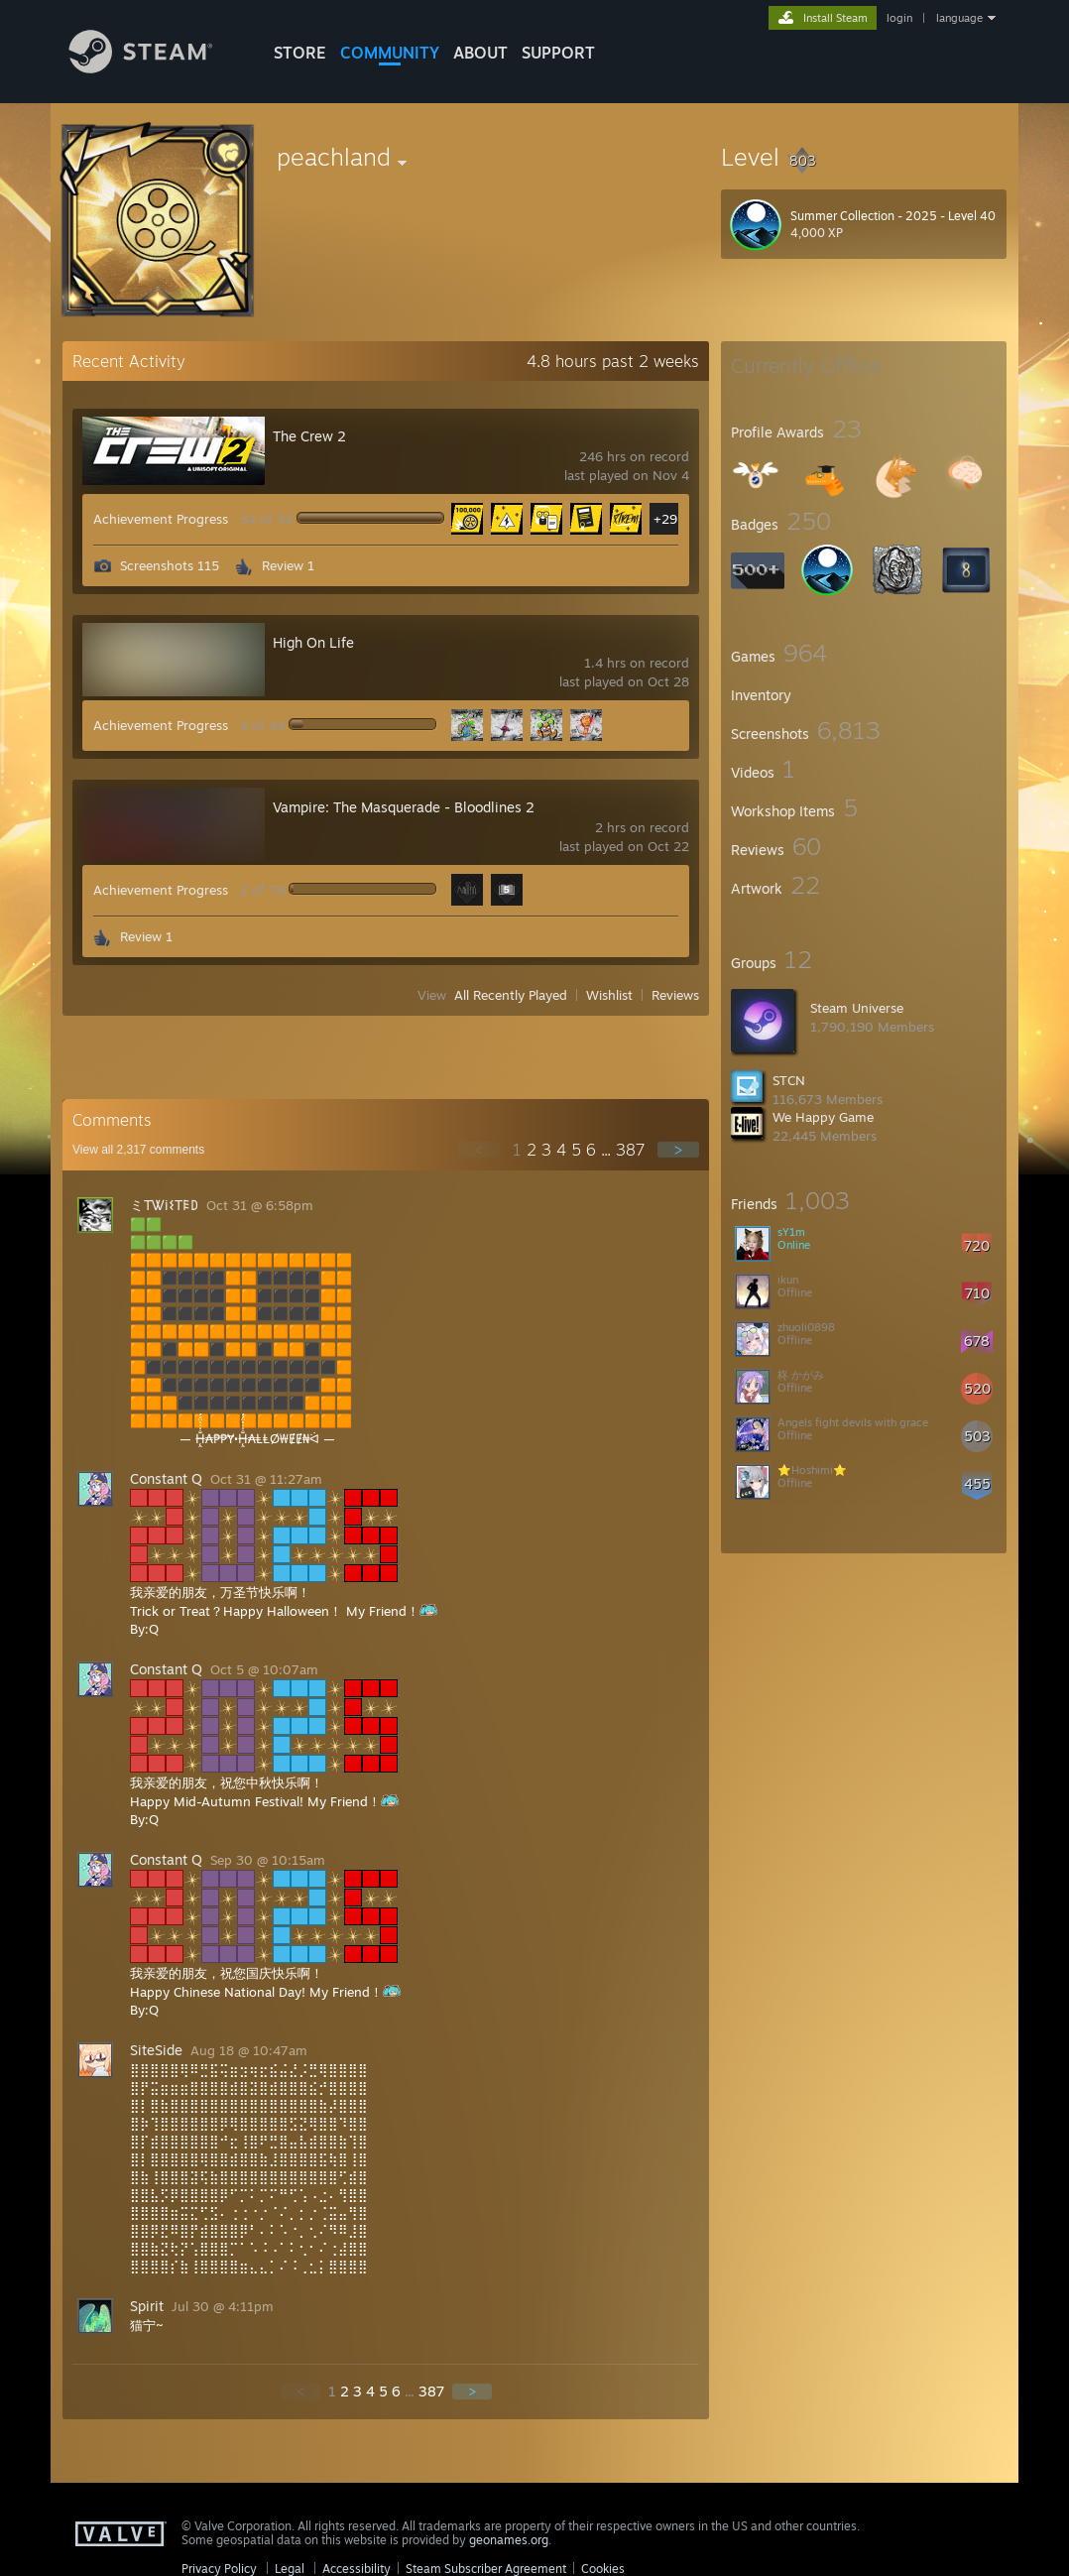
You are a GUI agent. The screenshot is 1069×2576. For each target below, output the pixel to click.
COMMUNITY (389, 52)
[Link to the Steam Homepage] (155, 68)
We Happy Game (823, 1117)
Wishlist (609, 995)
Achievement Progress (160, 519)
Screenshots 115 (169, 565)
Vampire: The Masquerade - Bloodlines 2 (403, 806)
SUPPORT (558, 52)
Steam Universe (856, 1008)
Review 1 (288, 565)
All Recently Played (510, 995)
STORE (300, 52)
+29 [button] (665, 519)
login (899, 18)
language (959, 18)
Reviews (675, 995)
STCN (788, 1080)
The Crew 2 (309, 436)
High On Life (313, 642)
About (480, 52)
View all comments (138, 1150)
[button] (864, 157)
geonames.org (508, 2539)
